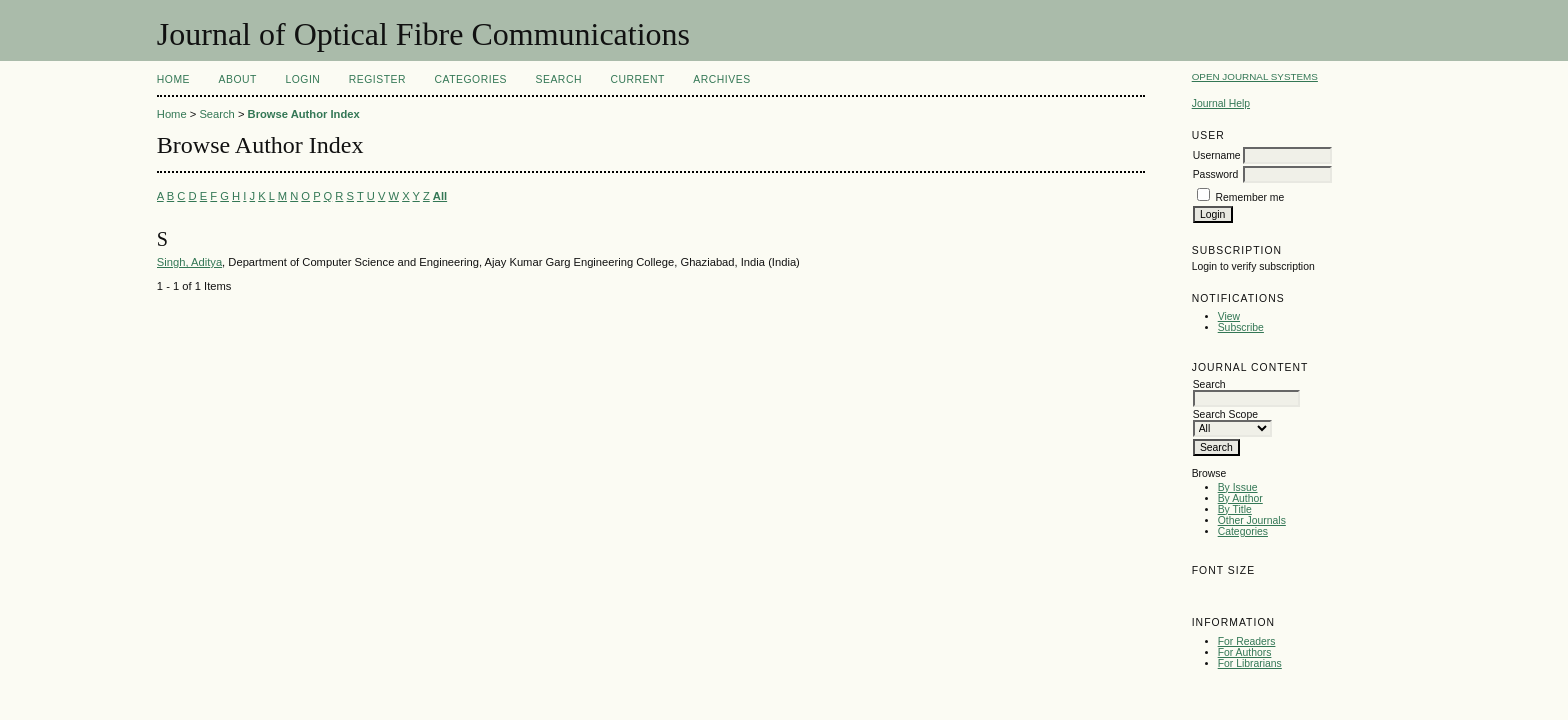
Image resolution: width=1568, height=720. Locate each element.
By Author (1240, 498)
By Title (1235, 509)
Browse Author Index (304, 114)
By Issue (1238, 487)
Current (637, 79)
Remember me (1250, 197)
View (1229, 316)
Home (173, 79)
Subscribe (1241, 327)
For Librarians (1250, 663)
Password (1216, 174)
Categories (1243, 531)
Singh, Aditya (189, 262)
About (238, 79)
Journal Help (1221, 103)
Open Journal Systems (1255, 76)
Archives (721, 79)
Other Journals (1252, 520)
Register (377, 79)
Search (559, 79)
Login (302, 79)
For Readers (1247, 641)
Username (1217, 155)
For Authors (1245, 652)
